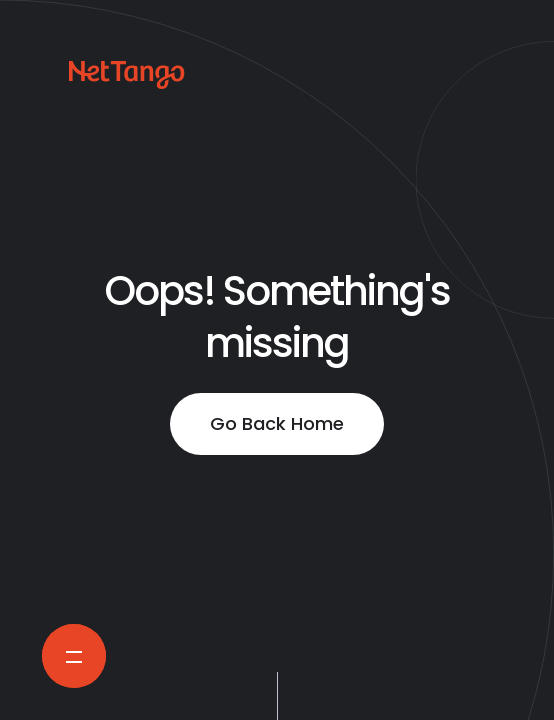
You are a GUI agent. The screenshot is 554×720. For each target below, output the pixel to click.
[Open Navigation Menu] (74, 656)
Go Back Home (277, 423)
